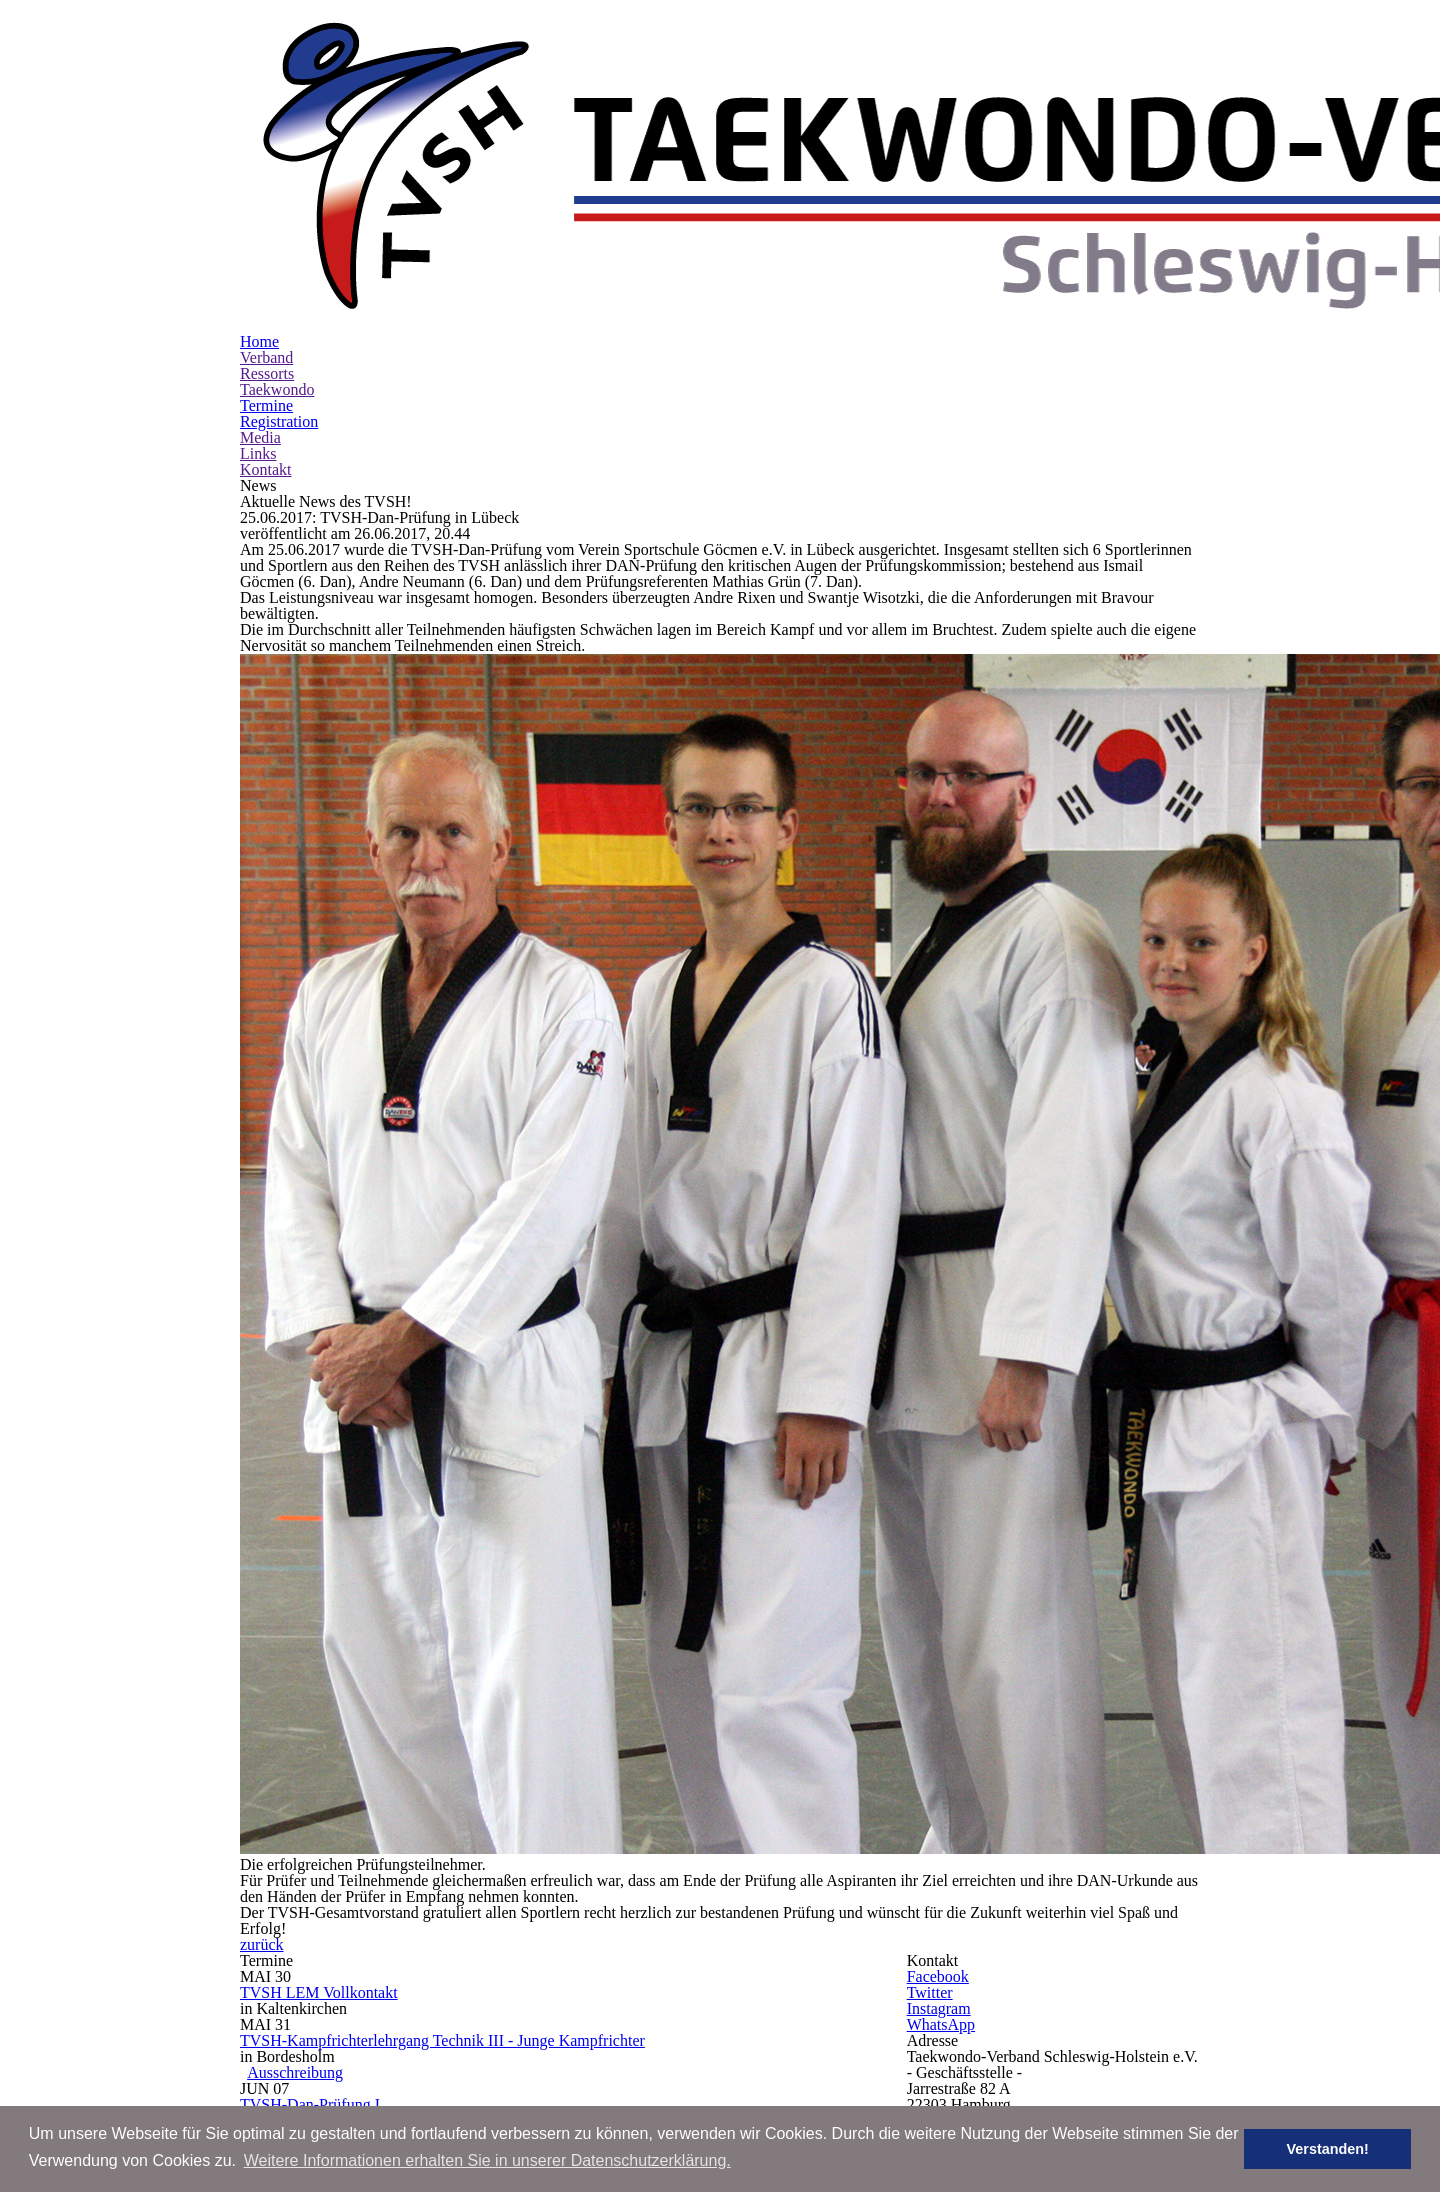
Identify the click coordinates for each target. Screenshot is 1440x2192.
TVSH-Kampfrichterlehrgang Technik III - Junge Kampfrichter (591, 1497)
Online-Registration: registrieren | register (494, 1786)
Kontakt (265, 319)
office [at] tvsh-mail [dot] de (1108, 1682)
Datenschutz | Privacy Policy (720, 2044)
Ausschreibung (418, 1534)
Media (259, 287)
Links (255, 303)
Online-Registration (424, 1650)
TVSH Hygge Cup (412, 1710)
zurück (737, 1387)
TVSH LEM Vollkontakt (436, 1421)
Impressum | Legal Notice (720, 2028)
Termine (267, 255)
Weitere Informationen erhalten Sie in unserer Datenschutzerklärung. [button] (487, 2160)
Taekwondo (279, 239)
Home (260, 191)
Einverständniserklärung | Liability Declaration (517, 1806)
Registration (279, 271)
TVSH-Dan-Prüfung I (427, 1593)
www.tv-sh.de (1062, 1741)
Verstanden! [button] (1341, 2149)
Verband (268, 207)
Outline (395, 1766)
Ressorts (267, 223)
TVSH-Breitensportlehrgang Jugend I (493, 1866)
